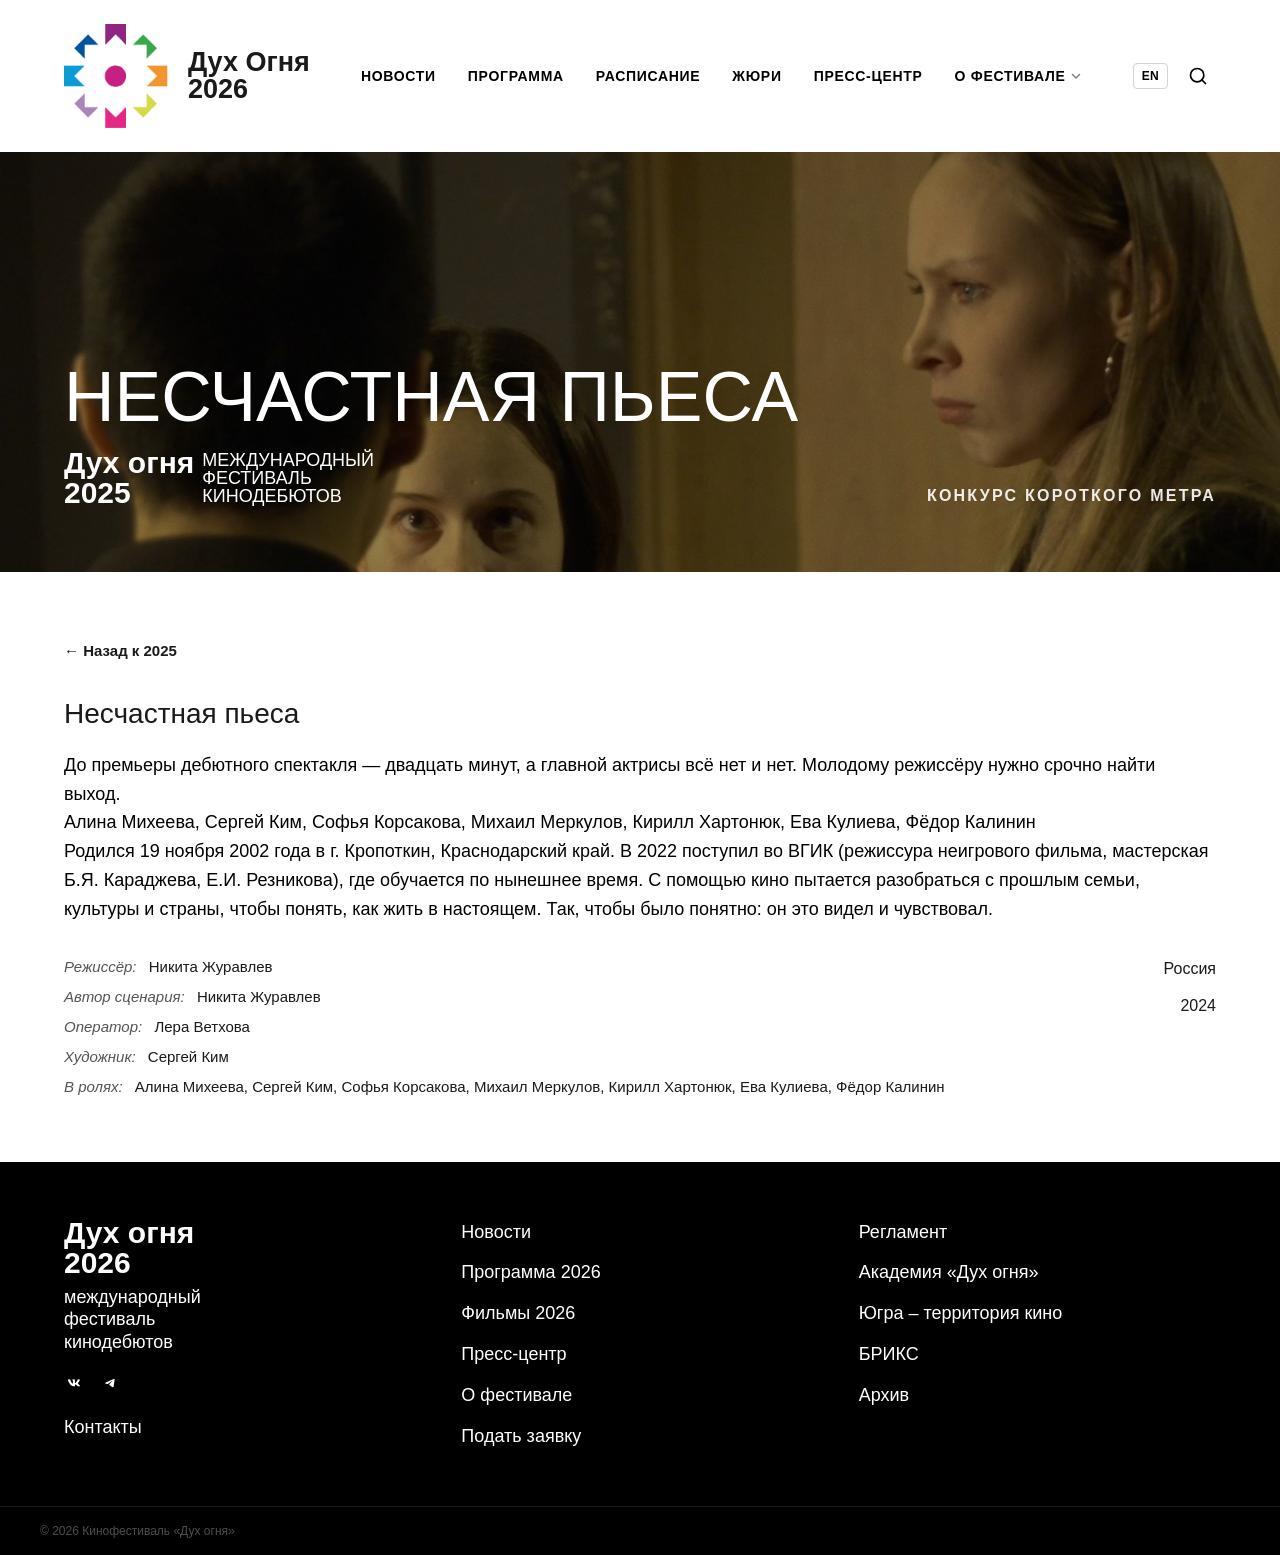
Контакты (103, 1427)
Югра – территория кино (961, 1313)
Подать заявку (521, 1436)
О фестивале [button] (1018, 76)
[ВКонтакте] (74, 1383)
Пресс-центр (868, 76)
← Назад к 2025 (120, 650)
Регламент (903, 1232)
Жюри (756, 76)
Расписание (648, 76)
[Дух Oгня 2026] (187, 76)
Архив (884, 1395)
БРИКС (889, 1354)
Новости (398, 76)
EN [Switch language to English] (1150, 76)
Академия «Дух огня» (949, 1272)
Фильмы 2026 (518, 1313)
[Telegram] (110, 1383)
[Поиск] (1198, 76)
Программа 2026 (530, 1272)
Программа (516, 76)
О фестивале (516, 1395)
